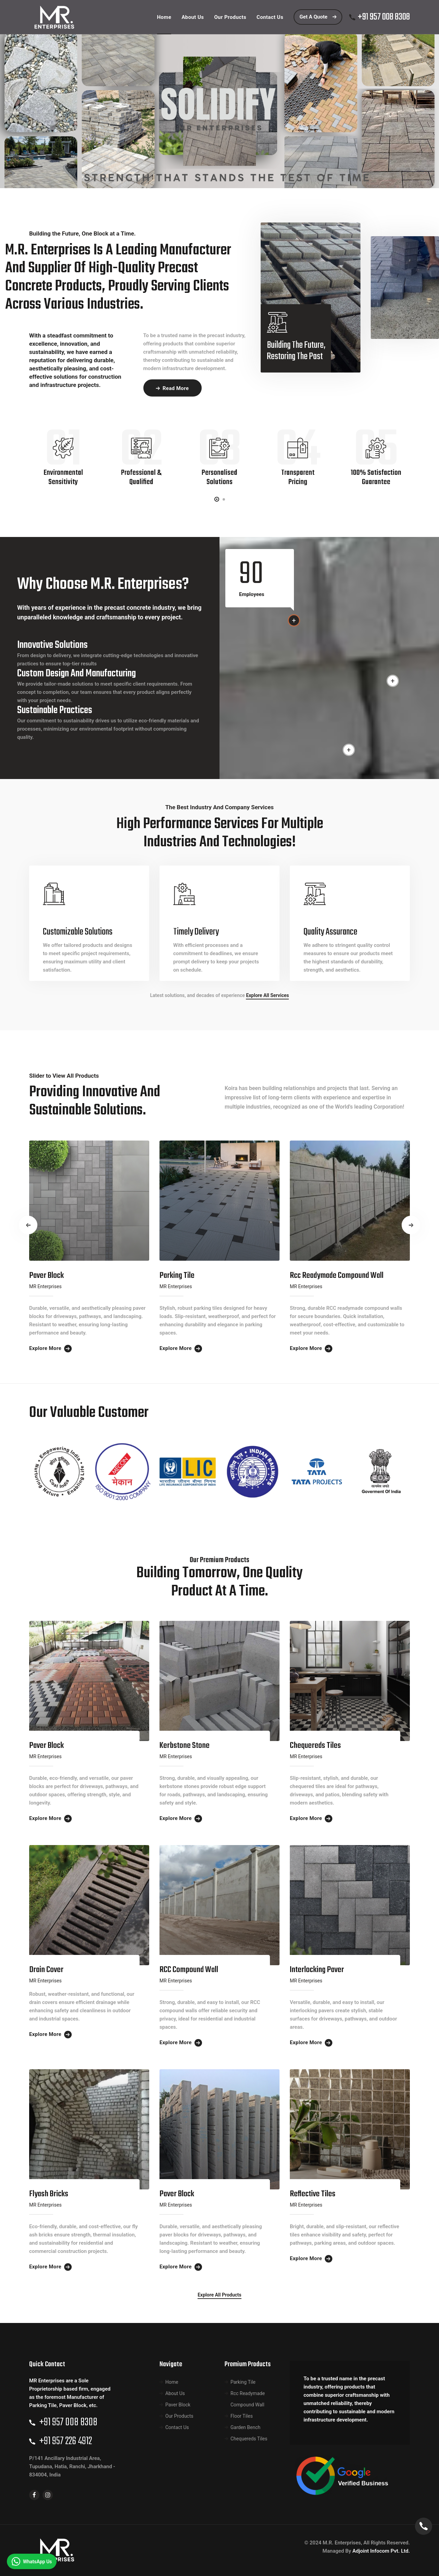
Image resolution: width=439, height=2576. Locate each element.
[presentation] (28, 1225)
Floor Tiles (241, 2416)
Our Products (179, 2416)
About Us (175, 2393)
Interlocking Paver (317, 1970)
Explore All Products (219, 2295)
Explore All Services (267, 995)
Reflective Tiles (312, 2194)
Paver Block (46, 1275)
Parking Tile (176, 1275)
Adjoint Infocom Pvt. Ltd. (381, 2551)
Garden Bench (245, 2427)
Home (171, 2382)
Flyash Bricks (48, 2194)
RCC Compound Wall (188, 1970)
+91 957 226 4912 (65, 2441)
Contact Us (177, 2427)
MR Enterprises (45, 1286)
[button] (216, 499)
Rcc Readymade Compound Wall (336, 1275)
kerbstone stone (184, 1745)
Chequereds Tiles (315, 1745)
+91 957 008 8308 (384, 17)
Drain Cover (46, 1970)
